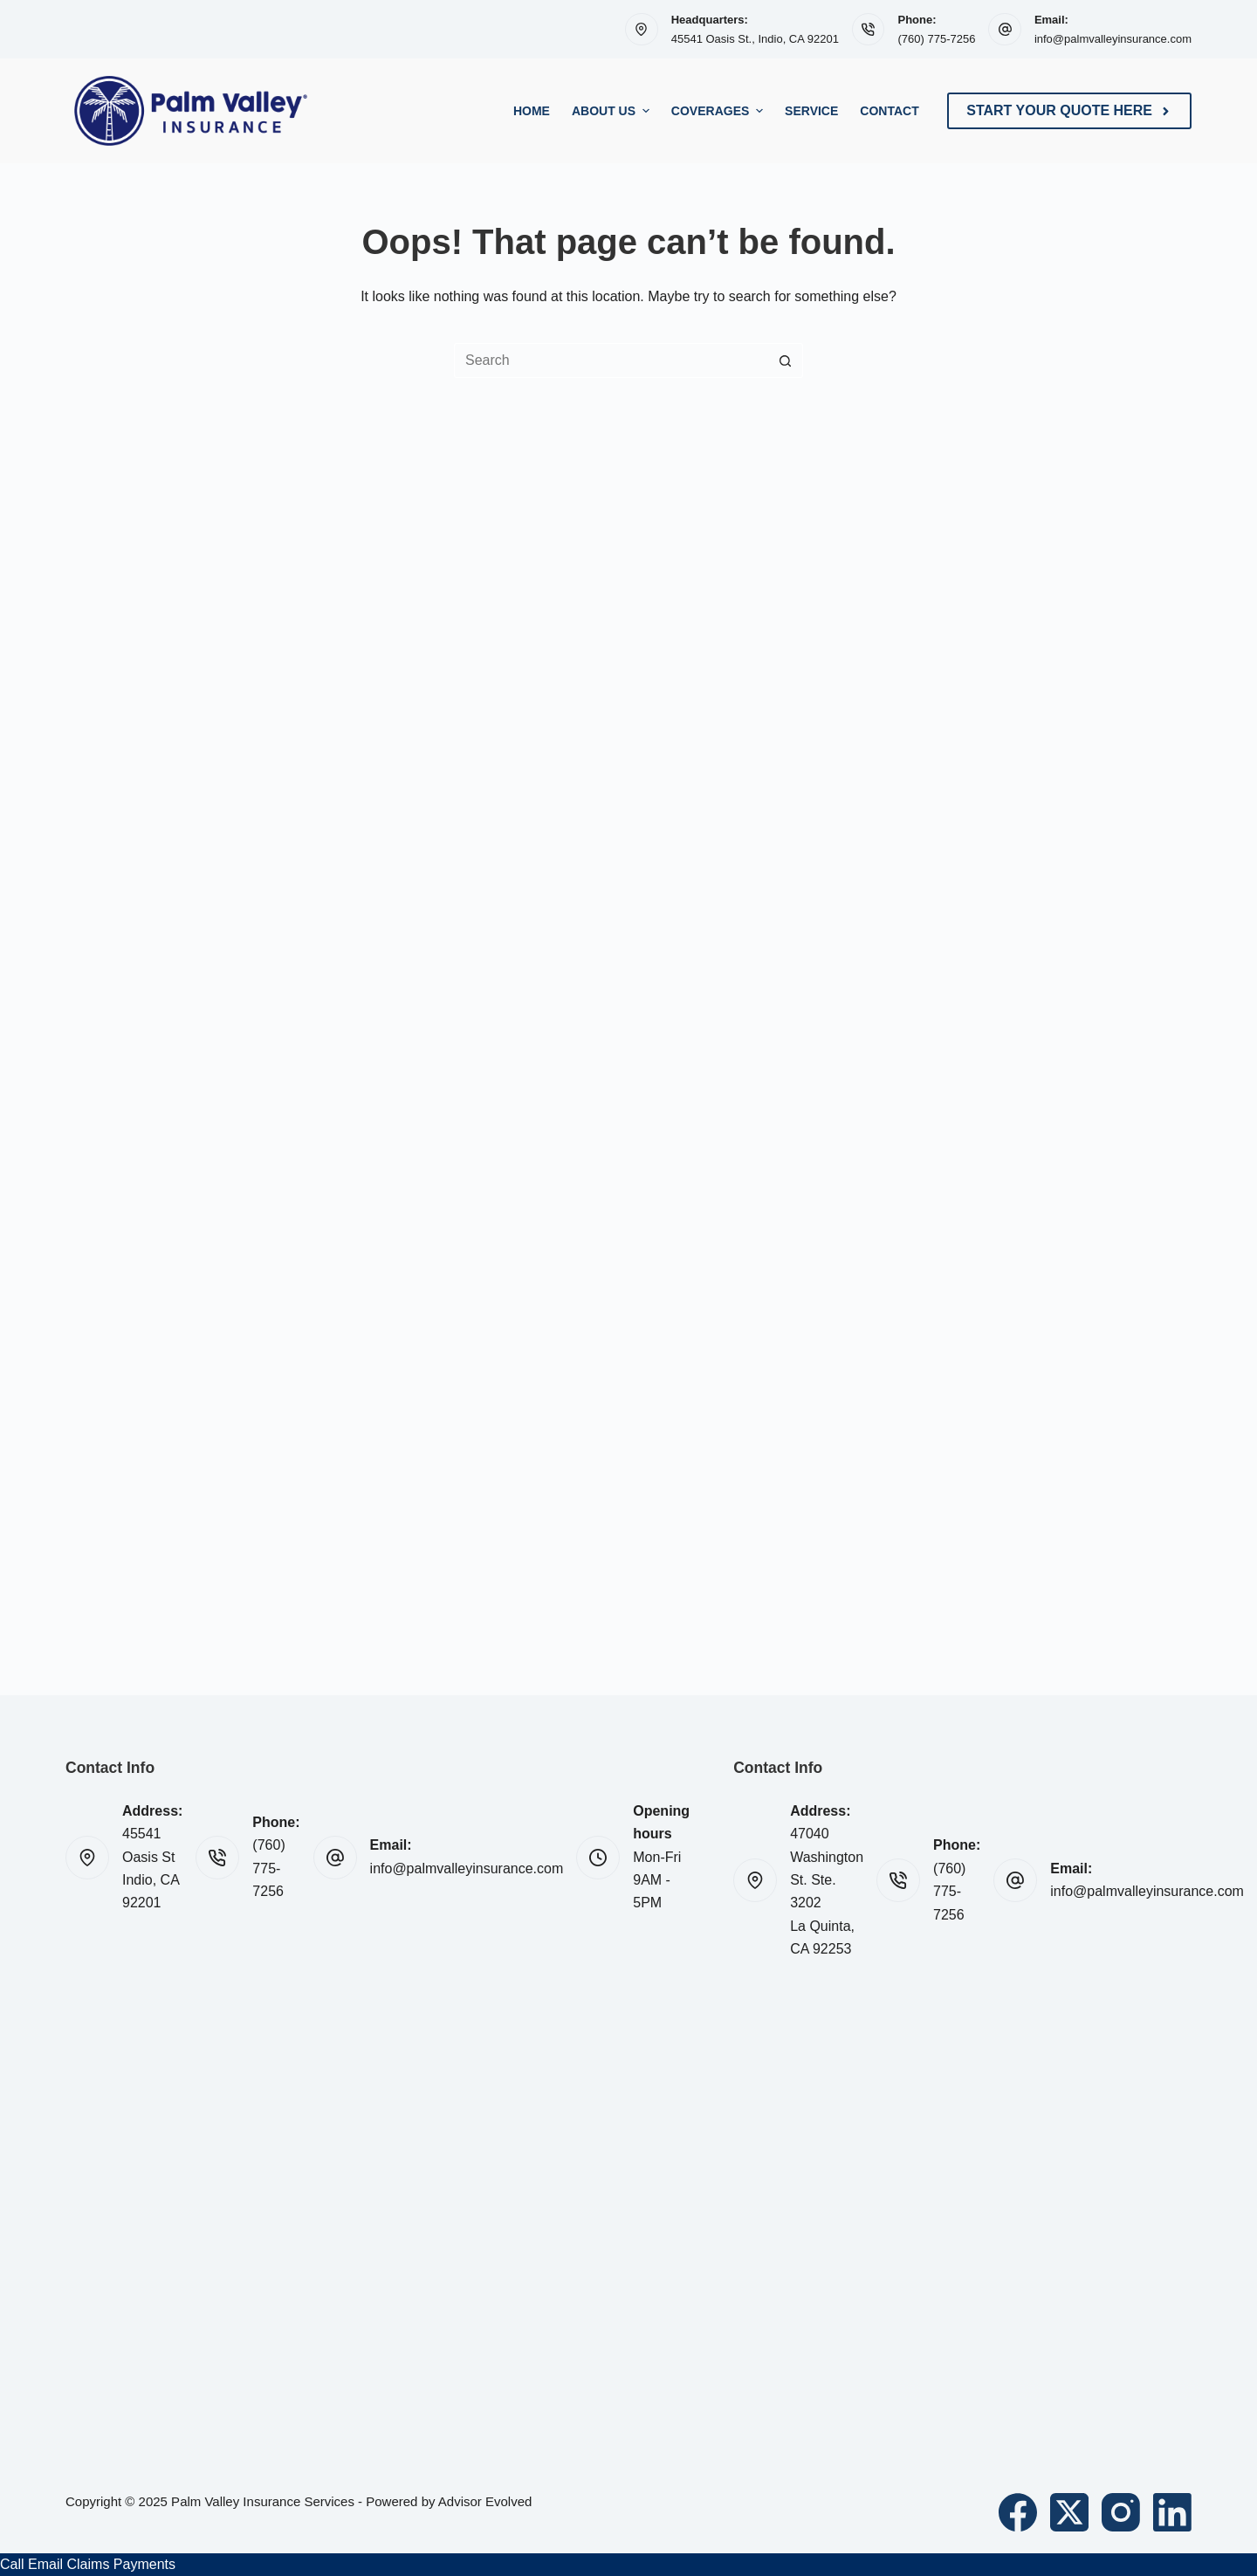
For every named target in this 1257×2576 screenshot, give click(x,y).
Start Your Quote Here (1069, 110)
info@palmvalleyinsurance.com (1113, 38)
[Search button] (785, 360)
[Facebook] (1018, 2512)
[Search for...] (611, 360)
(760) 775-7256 (936, 38)
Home (531, 111)
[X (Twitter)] (1069, 2512)
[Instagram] (1121, 2512)
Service (811, 111)
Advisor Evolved (485, 2501)
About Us (613, 111)
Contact (889, 111)
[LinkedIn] (1172, 2512)
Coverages (719, 111)
